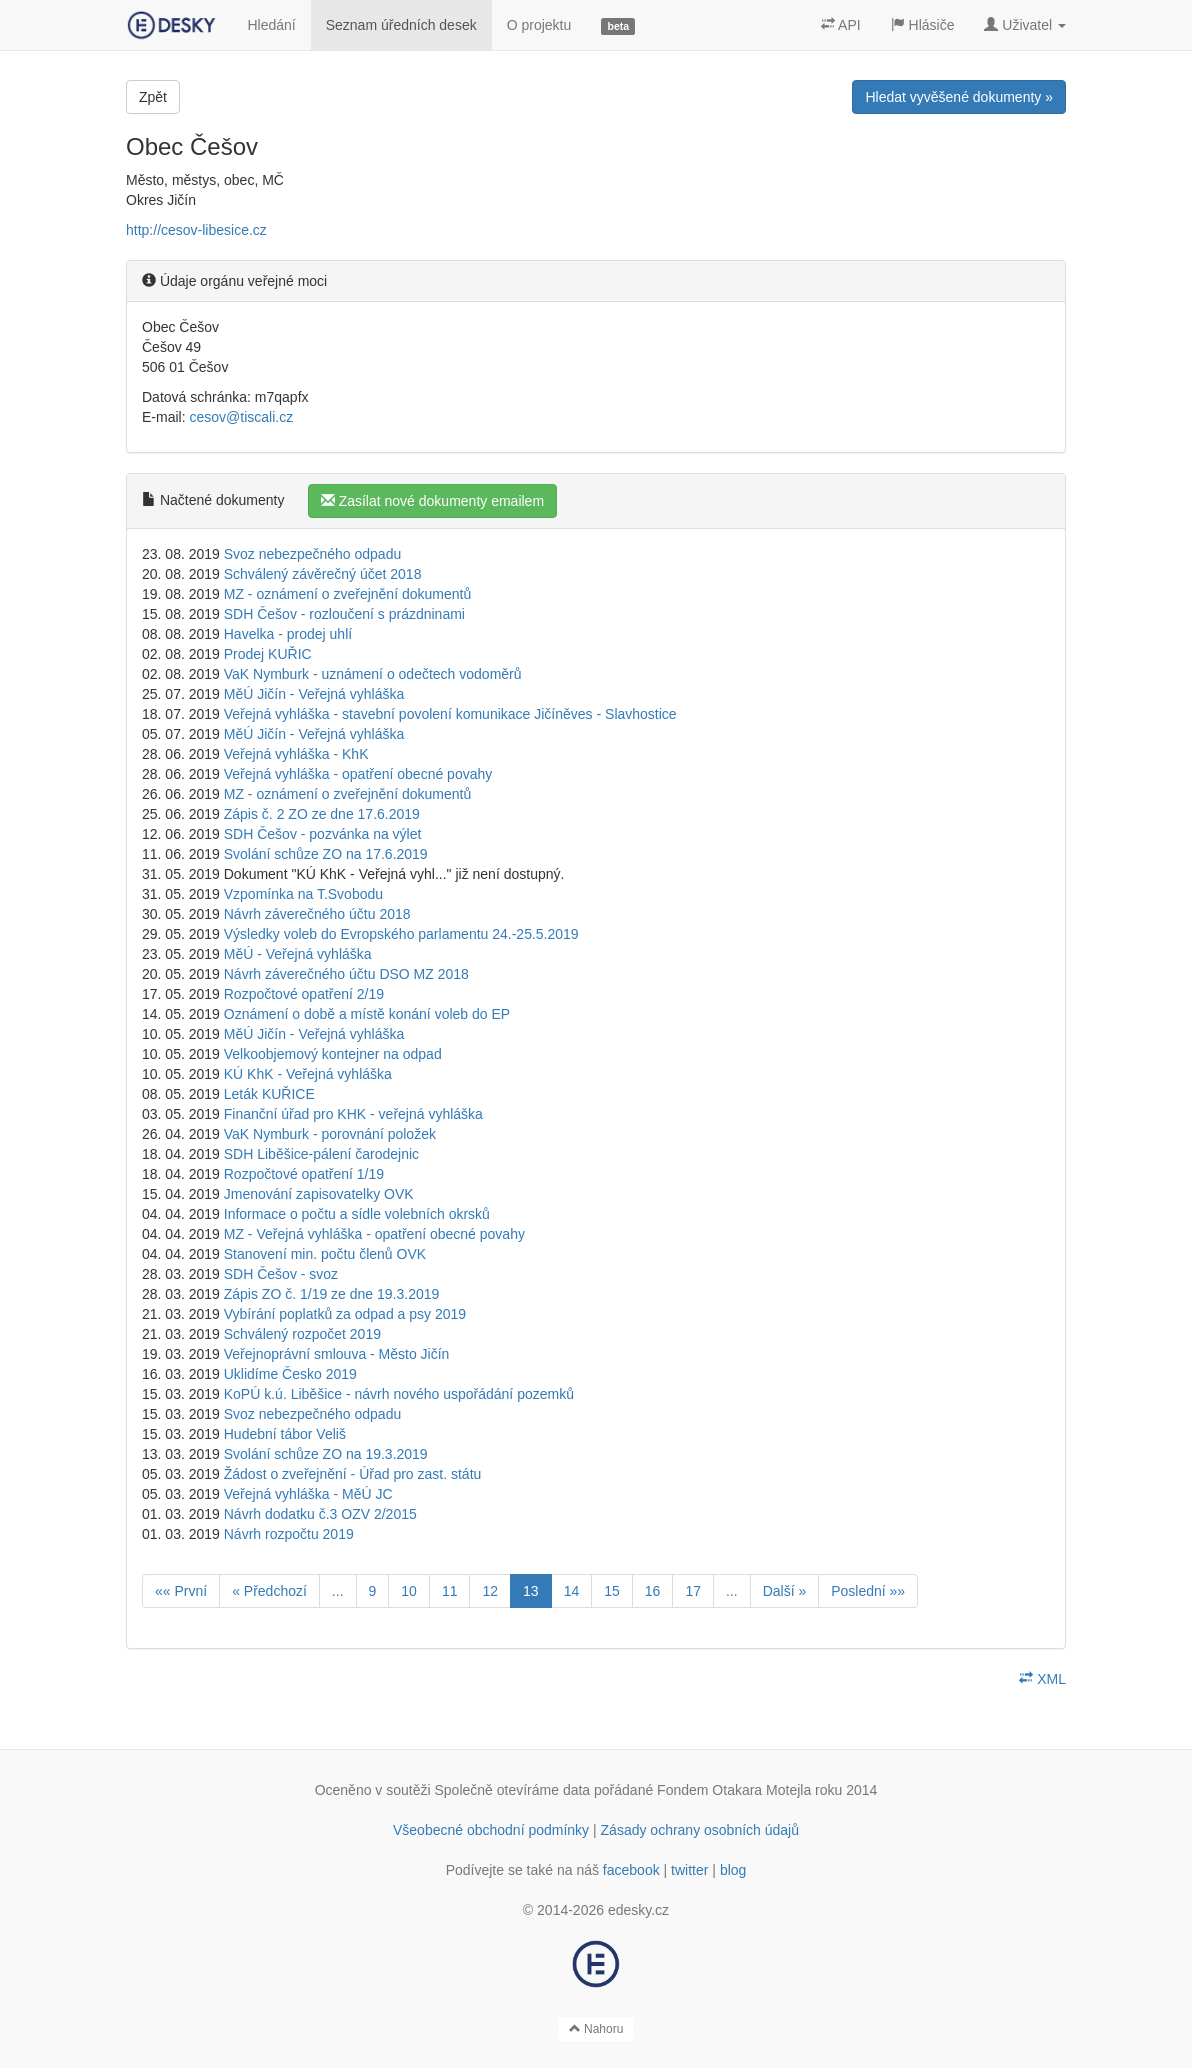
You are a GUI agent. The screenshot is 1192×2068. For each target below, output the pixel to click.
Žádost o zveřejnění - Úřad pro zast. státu (353, 1474)
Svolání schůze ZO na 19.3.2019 (326, 1454)
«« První (181, 1591)
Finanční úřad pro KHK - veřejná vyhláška (353, 1114)
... (338, 1591)
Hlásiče (923, 25)
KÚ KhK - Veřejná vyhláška (308, 1074)
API (841, 25)
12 (490, 1591)
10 (409, 1591)
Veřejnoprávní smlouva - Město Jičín (337, 1354)
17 (693, 1591)
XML (1042, 1679)
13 (531, 1591)
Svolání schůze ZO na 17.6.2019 (326, 854)
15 (612, 1591)
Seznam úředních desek (401, 25)
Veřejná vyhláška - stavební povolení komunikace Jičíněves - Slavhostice (450, 714)
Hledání (271, 25)
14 (572, 1591)
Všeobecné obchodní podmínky (491, 1830)
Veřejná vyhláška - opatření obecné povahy (358, 774)
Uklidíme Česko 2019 (290, 1374)
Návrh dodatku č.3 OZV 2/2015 (320, 1514)
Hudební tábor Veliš (285, 1434)
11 (450, 1591)
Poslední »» (868, 1591)
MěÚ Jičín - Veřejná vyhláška (314, 694)
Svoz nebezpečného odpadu (312, 554)
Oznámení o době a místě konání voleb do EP (367, 1014)
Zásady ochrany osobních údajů (700, 1830)
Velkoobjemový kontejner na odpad (333, 1054)
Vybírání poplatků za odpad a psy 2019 (345, 1314)
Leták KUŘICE (269, 1094)
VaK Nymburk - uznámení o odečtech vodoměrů (373, 674)
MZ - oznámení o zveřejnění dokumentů (347, 594)
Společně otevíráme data (513, 1790)
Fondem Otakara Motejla (734, 1790)
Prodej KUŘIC (268, 654)
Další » (785, 1591)
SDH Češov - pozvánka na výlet (323, 834)
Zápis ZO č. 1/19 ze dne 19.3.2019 (332, 1294)
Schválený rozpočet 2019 (302, 1334)
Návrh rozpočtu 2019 (289, 1534)
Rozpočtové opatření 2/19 (304, 994)
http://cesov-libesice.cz (196, 230)
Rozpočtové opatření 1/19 (304, 1174)
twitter (689, 1870)
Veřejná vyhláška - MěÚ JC (308, 1494)
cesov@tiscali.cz (241, 417)
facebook (631, 1870)
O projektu (539, 25)
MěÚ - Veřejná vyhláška (298, 954)
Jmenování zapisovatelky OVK (319, 1194)
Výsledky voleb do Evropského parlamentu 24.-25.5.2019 (401, 934)
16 (653, 1591)
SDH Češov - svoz (281, 1274)
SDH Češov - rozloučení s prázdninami (344, 614)
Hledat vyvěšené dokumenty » (959, 97)
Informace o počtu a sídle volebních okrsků (357, 1214)
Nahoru (596, 2029)
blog (733, 1870)
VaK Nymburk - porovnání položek (330, 1134)
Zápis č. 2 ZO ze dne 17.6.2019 (322, 814)
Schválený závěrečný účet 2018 (323, 574)
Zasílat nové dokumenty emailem (432, 501)
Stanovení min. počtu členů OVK (325, 1254)
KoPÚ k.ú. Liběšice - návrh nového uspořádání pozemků (399, 1394)
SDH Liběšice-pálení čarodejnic (321, 1154)
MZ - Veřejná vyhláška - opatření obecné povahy (374, 1234)
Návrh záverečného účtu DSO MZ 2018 (346, 974)
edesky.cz (638, 1910)
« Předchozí (269, 1591)
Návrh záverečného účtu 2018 (317, 914)
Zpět (153, 97)
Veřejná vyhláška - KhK (296, 754)
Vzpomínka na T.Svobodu (303, 894)
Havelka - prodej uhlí (288, 634)
